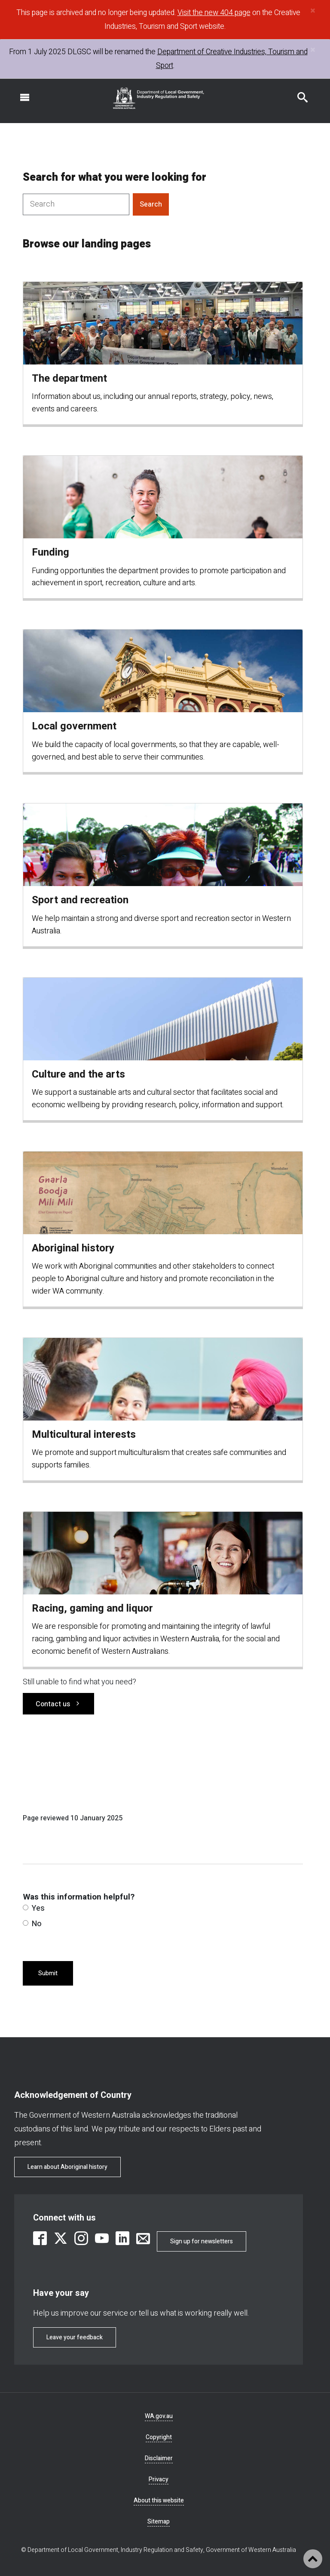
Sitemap (158, 2521)
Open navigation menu (19, 93)
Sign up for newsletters (201, 2241)
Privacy (158, 2479)
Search (151, 204)
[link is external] (40, 2238)
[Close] (312, 10)
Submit (48, 1973)
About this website (159, 2500)
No (32, 1924)
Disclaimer (159, 2458)
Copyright (159, 2437)
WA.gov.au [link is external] (159, 2416)
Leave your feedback (74, 2337)
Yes (34, 1908)
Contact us (53, 1704)
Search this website (297, 93)
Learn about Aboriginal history (67, 2166)
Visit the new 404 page (214, 12)
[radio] (25, 1907)
